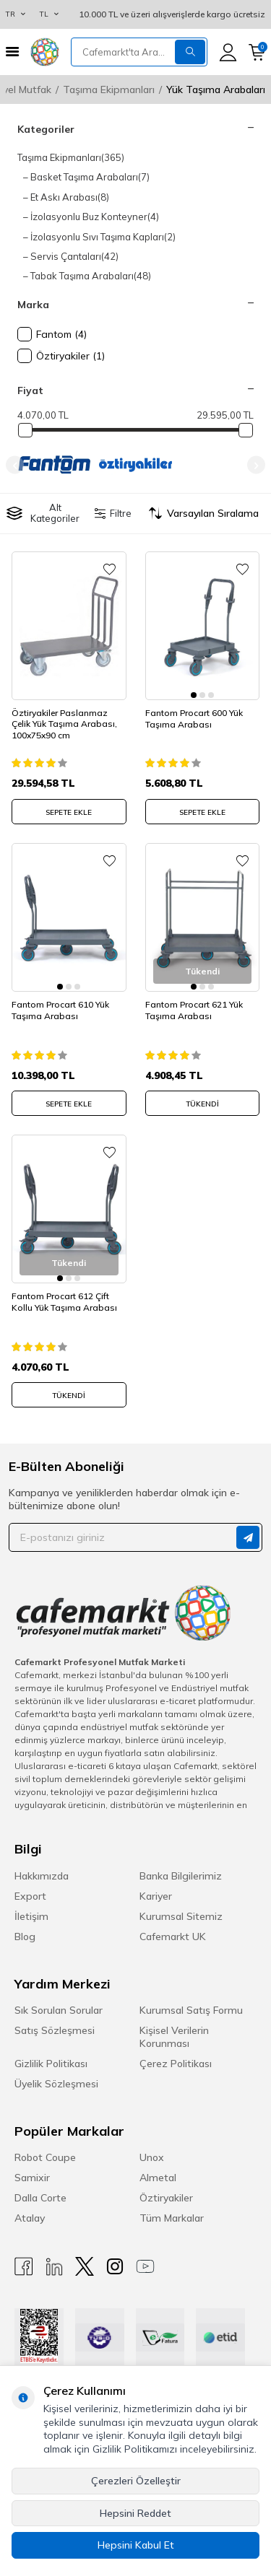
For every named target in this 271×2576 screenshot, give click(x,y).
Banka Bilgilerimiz (180, 1875)
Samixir (32, 2177)
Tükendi (202, 1104)
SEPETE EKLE (69, 812)
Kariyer (155, 1896)
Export (30, 1896)
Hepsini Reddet (135, 2513)
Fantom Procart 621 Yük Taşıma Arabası (194, 1010)
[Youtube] (145, 2266)
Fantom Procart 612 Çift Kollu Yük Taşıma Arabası (64, 1302)
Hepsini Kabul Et (136, 2544)
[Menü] (12, 52)
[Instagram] (115, 2266)
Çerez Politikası (175, 2063)
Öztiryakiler (166, 2197)
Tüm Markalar (171, 2218)
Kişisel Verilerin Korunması (174, 2037)
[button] (15, 465)
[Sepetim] (257, 52)
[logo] (44, 52)
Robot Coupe (45, 2157)
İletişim (31, 1916)
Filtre (113, 513)
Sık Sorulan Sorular (58, 2010)
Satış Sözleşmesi (54, 2030)
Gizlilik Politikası (50, 2063)
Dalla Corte (40, 2197)
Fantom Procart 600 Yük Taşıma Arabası (194, 718)
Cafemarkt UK (172, 1936)
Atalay (29, 2218)
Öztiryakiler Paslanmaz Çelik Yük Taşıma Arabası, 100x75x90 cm (64, 724)
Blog (24, 1936)
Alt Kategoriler (43, 513)
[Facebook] (23, 2266)
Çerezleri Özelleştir (136, 2480)
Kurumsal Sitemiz (181, 1916)
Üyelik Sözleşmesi (56, 2083)
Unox (151, 2157)
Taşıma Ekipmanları (109, 89)
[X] (84, 2266)
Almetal (157, 2177)
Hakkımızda (41, 1875)
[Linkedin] (54, 2266)
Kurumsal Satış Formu (191, 2010)
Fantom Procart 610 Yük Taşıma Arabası (60, 1010)
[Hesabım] (228, 52)
